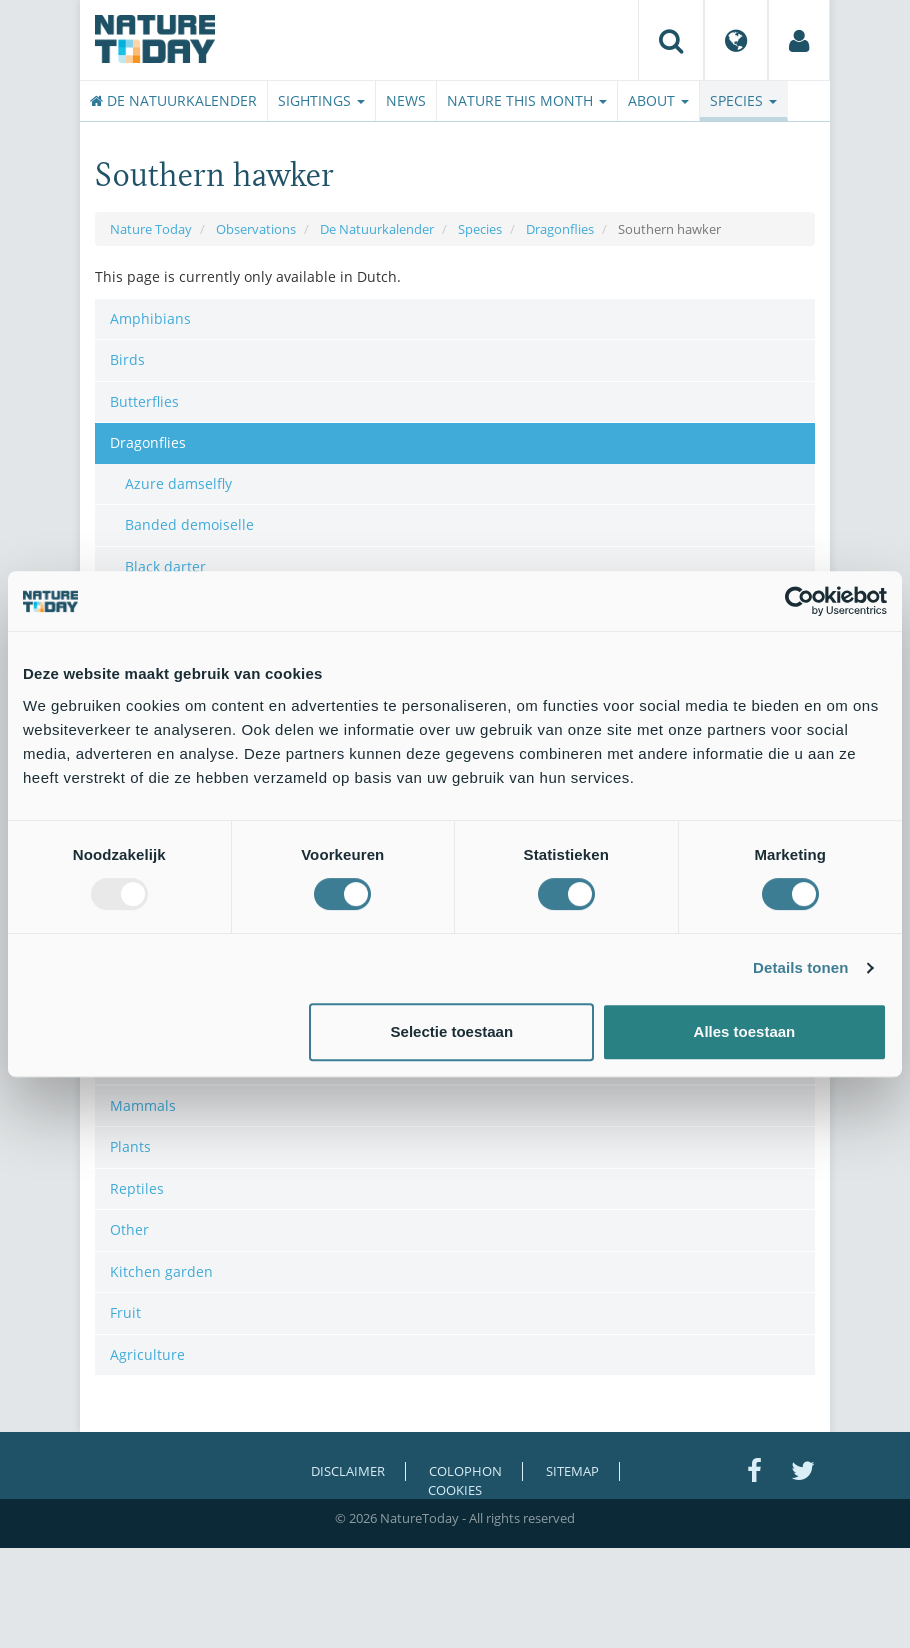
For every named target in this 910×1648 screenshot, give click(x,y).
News (406, 100)
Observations (256, 229)
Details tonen (800, 967)
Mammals (143, 1105)
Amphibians (150, 318)
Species (743, 100)
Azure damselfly (178, 483)
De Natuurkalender (173, 100)
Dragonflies (560, 229)
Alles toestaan (745, 1031)
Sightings (321, 100)
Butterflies (144, 401)
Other (129, 1229)
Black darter (165, 566)
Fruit (125, 1312)
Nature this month (527, 100)
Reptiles (137, 1188)
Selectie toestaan (452, 1031)
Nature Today (151, 229)
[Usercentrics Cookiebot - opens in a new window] (799, 601)
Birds (127, 359)
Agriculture (147, 1354)
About (658, 100)
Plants (130, 1146)
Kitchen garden (161, 1271)
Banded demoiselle (189, 524)
